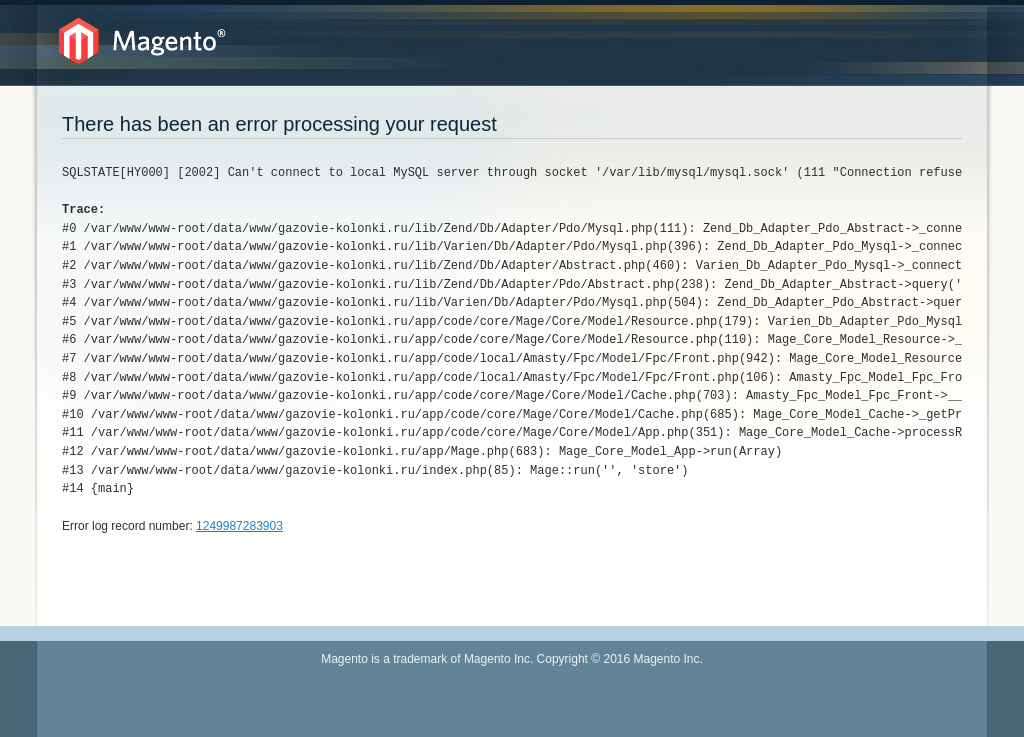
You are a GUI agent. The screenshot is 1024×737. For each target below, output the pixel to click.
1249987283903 (239, 526)
